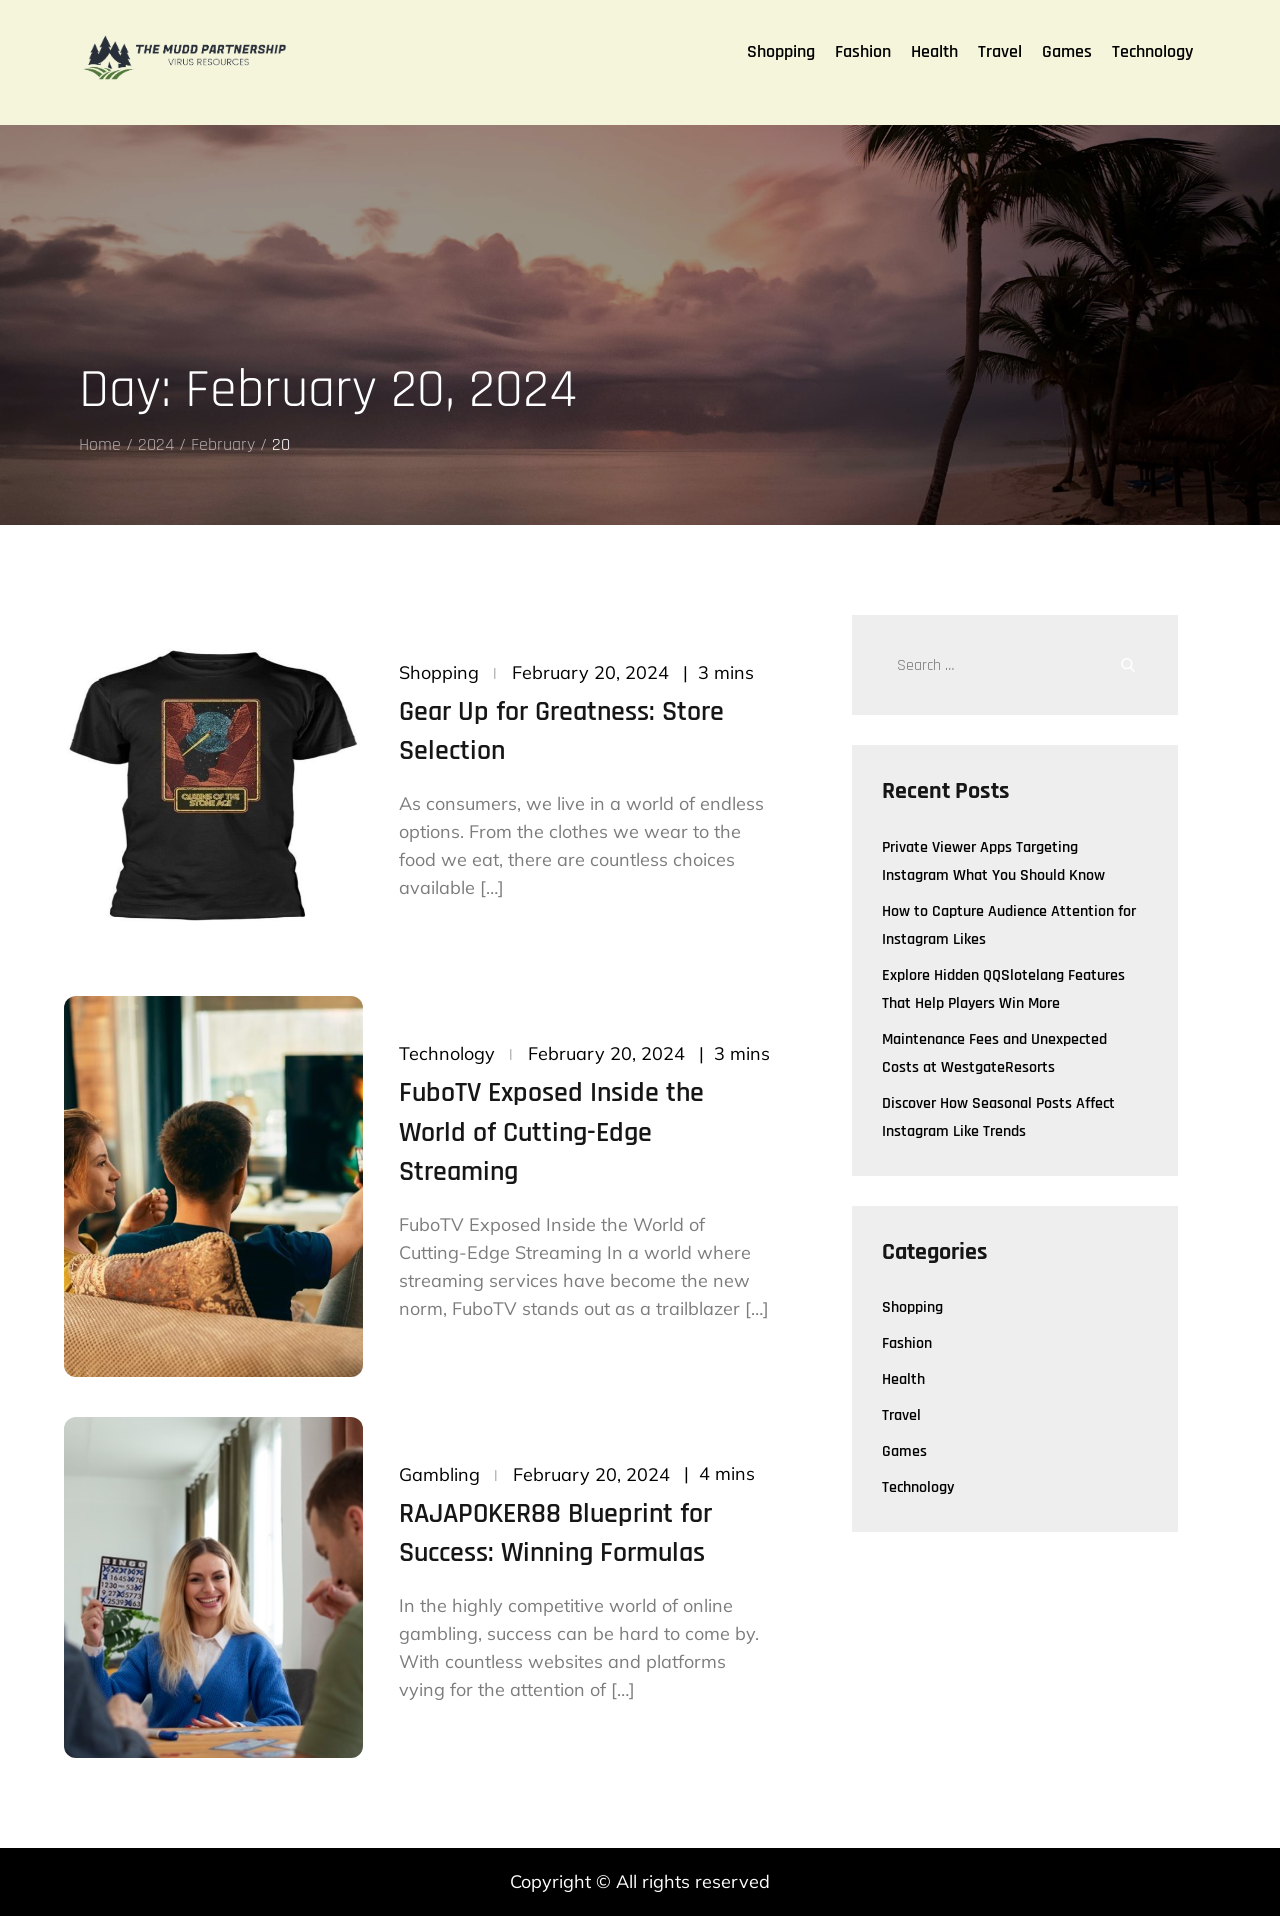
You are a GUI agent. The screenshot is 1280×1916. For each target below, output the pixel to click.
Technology (1152, 51)
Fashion (863, 51)
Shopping (781, 51)
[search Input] (1022, 665)
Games (1067, 51)
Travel (1000, 51)
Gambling (439, 1474)
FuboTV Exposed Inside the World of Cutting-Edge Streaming (551, 1132)
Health (934, 51)
